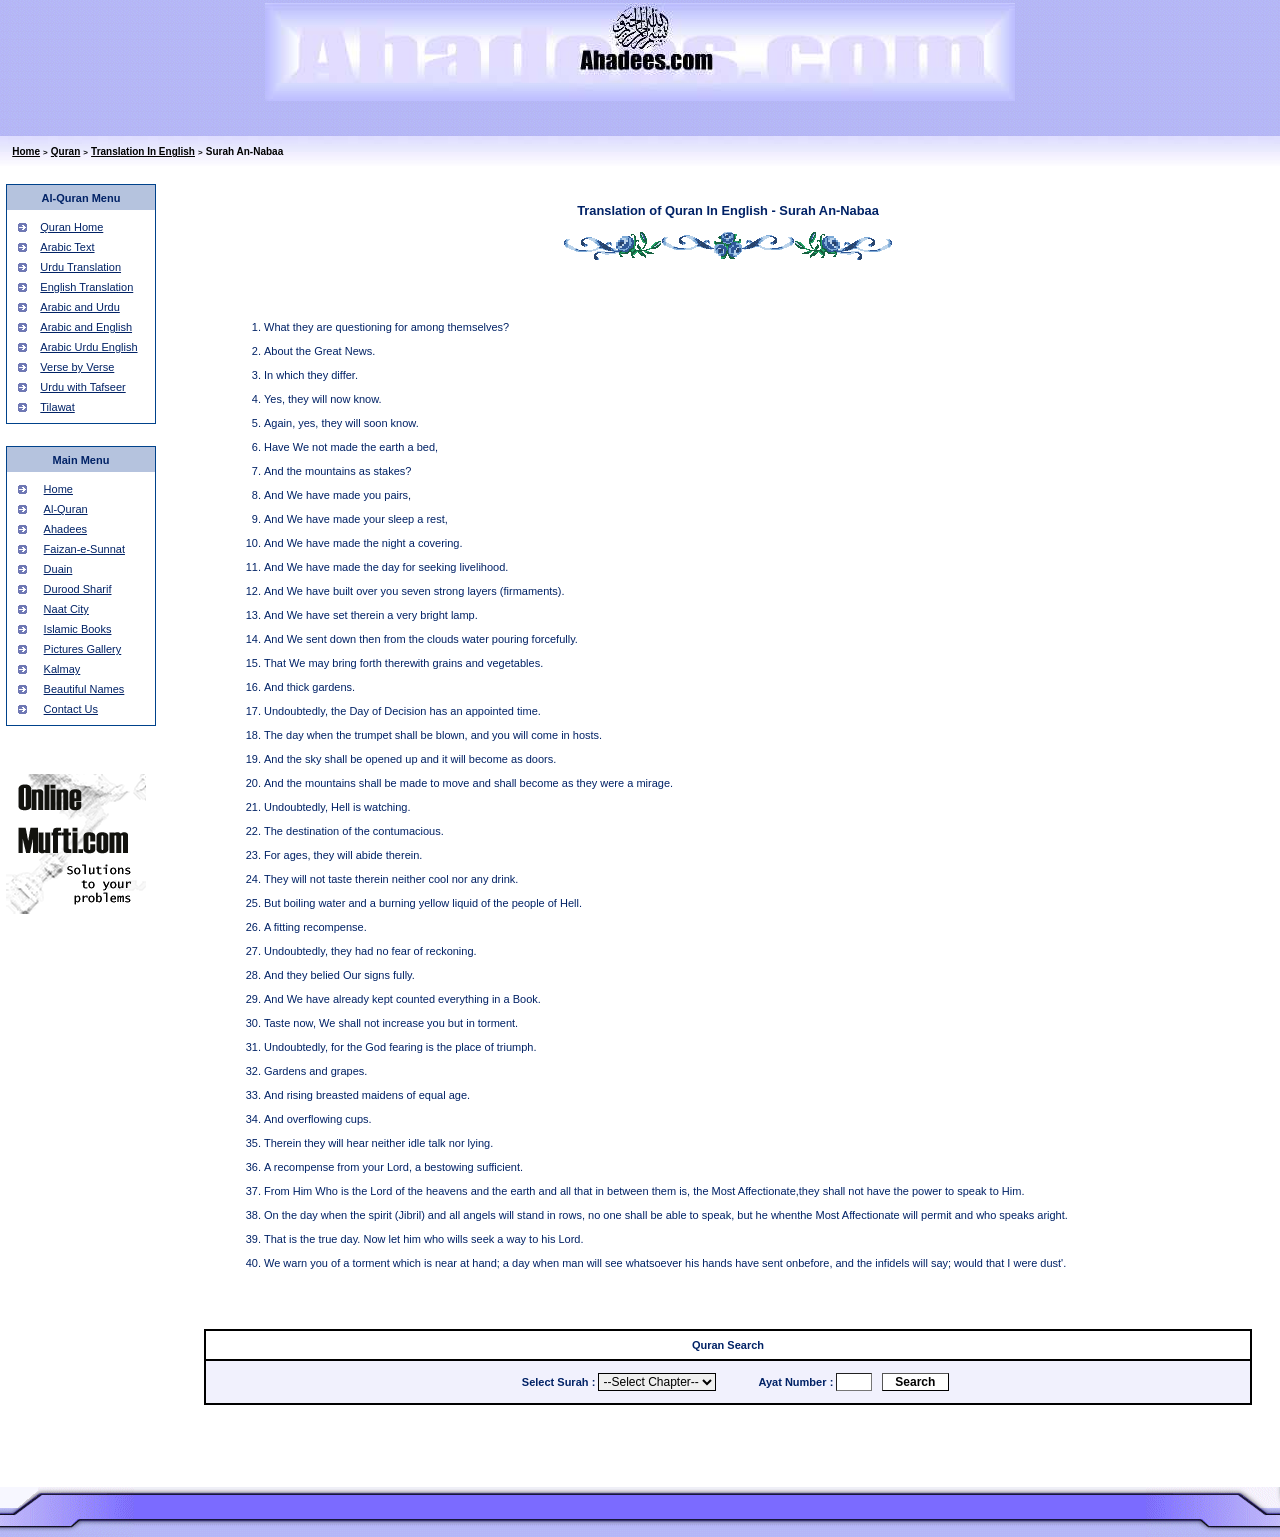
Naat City (66, 609)
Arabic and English (86, 327)
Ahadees (65, 529)
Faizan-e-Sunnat (84, 549)
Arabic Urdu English (88, 347)
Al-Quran (66, 509)
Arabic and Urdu (80, 307)
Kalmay (62, 669)
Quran (65, 151)
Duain (58, 569)
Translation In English (143, 151)
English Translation (86, 287)
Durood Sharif (78, 589)
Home (26, 151)
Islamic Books (78, 629)
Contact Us (71, 709)
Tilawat (57, 407)
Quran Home (71, 227)
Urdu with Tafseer (82, 387)
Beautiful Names (84, 689)
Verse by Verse (77, 367)
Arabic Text (67, 247)
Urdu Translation (80, 267)
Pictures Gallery (83, 649)
